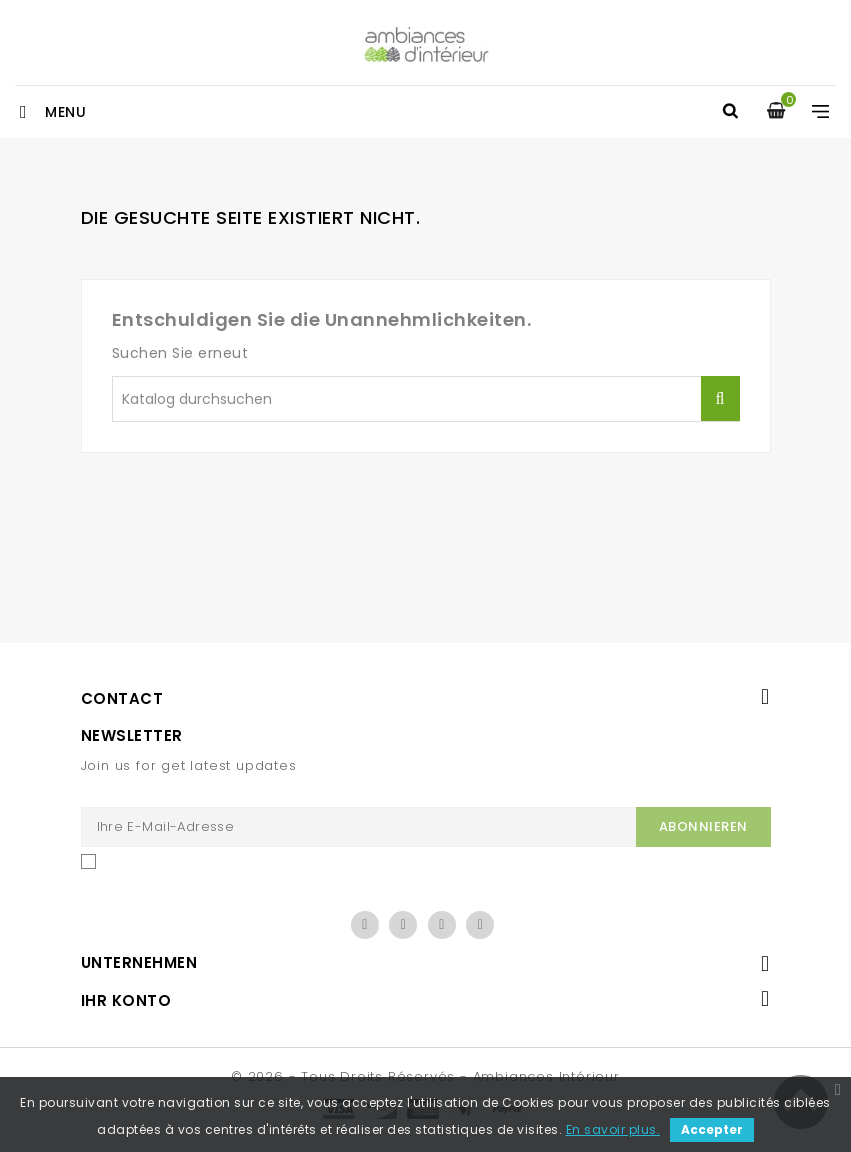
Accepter (712, 1129)
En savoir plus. (613, 1129)
